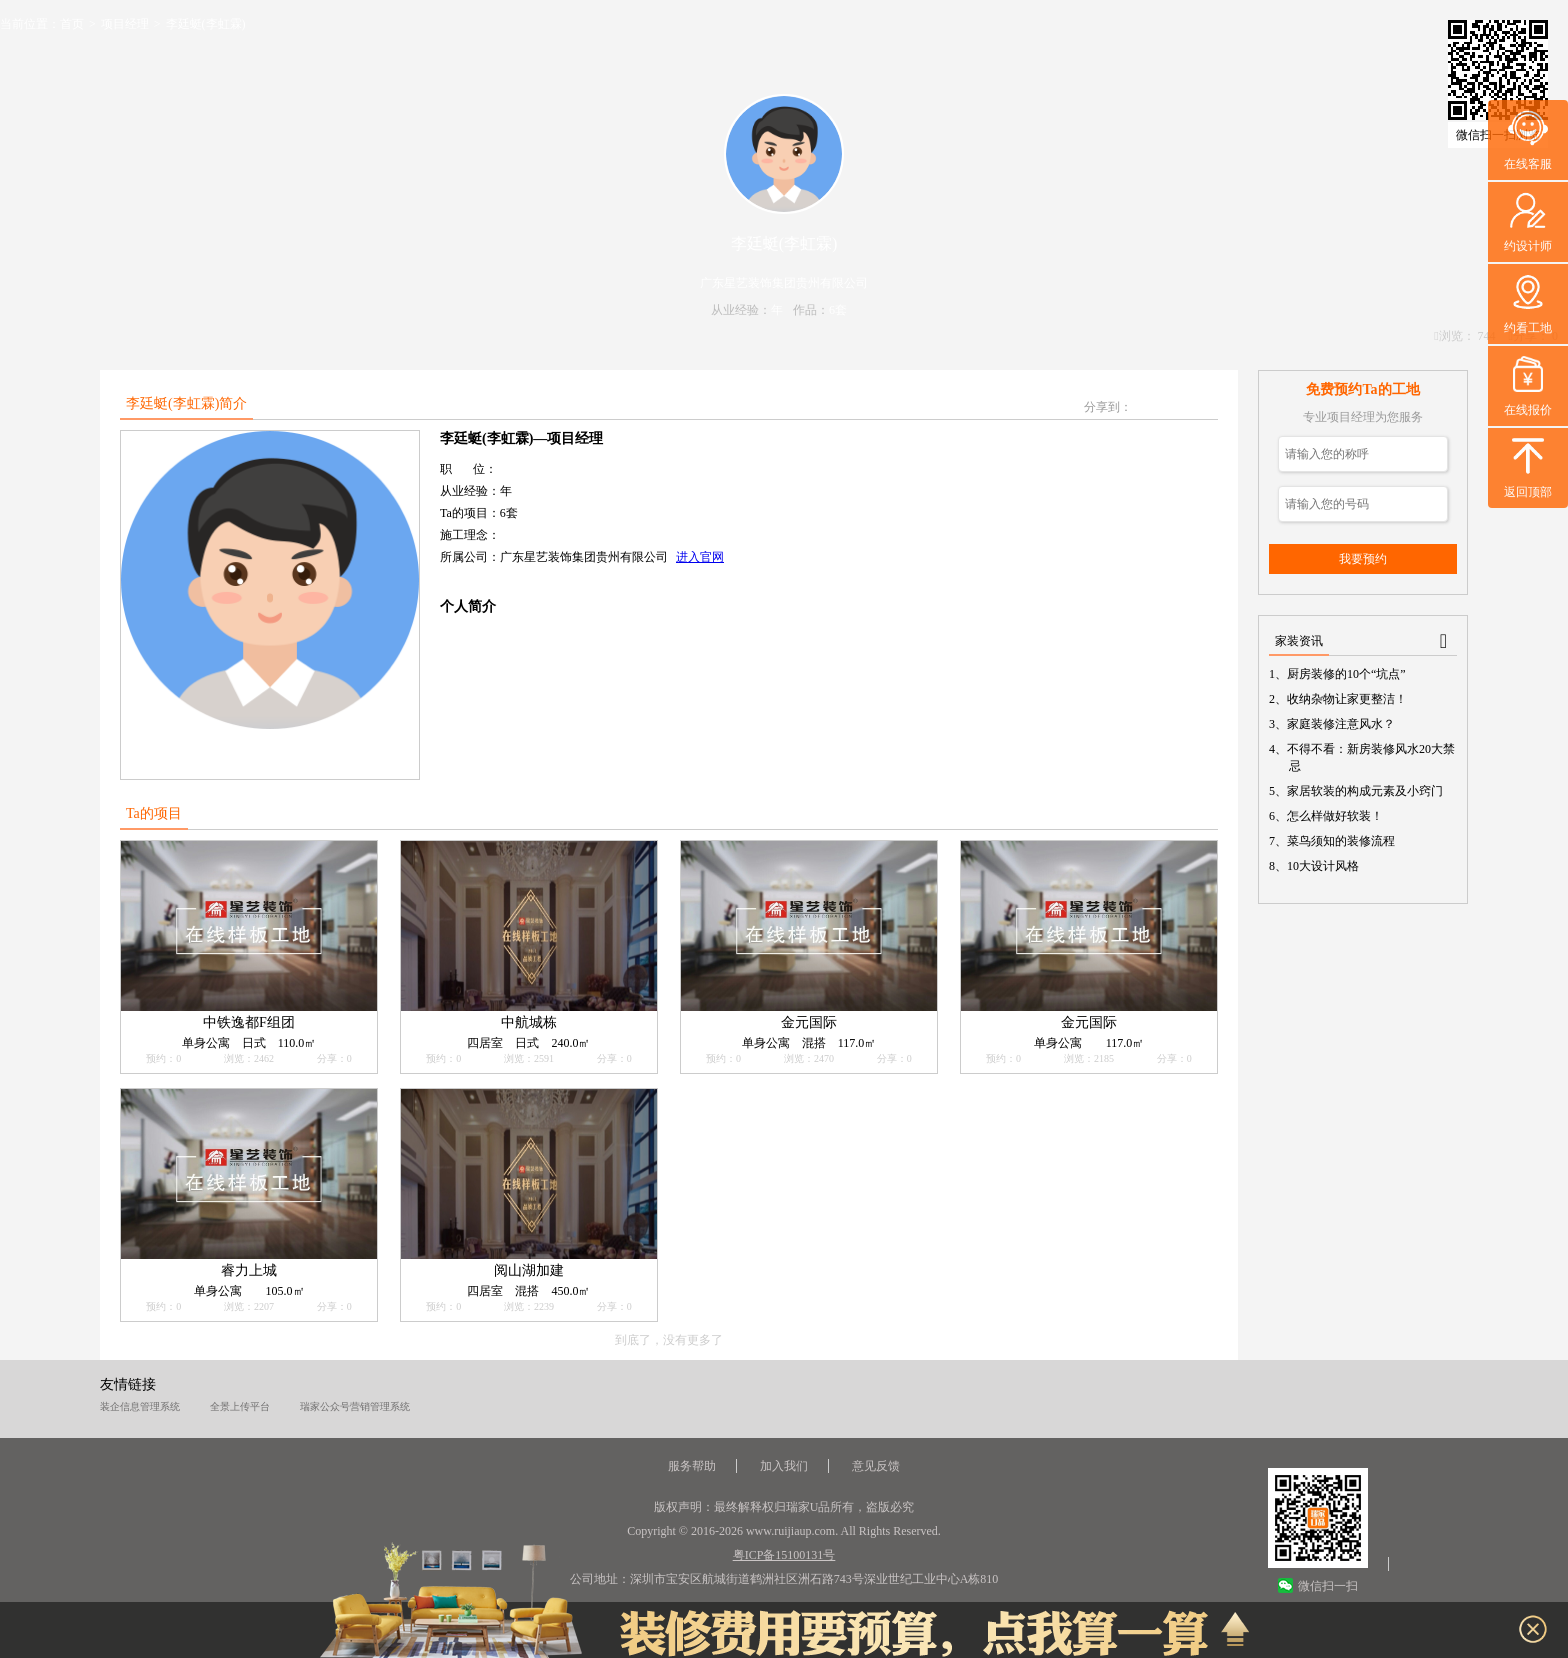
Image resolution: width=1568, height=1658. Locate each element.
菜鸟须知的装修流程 (1342, 841)
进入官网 (700, 557)
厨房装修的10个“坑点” (1347, 674)
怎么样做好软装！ (1336, 816)
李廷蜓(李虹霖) (206, 24)
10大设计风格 (1324, 866)
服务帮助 (692, 1466)
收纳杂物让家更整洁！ (1348, 699)
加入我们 (784, 1466)
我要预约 (1363, 559)
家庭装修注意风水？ (1342, 724)
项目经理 (125, 24)
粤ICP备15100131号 (784, 1555)
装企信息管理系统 (140, 1406)
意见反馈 (876, 1466)
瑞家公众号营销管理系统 (355, 1406)
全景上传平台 (240, 1406)
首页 (72, 24)
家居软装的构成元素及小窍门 (1366, 791)
